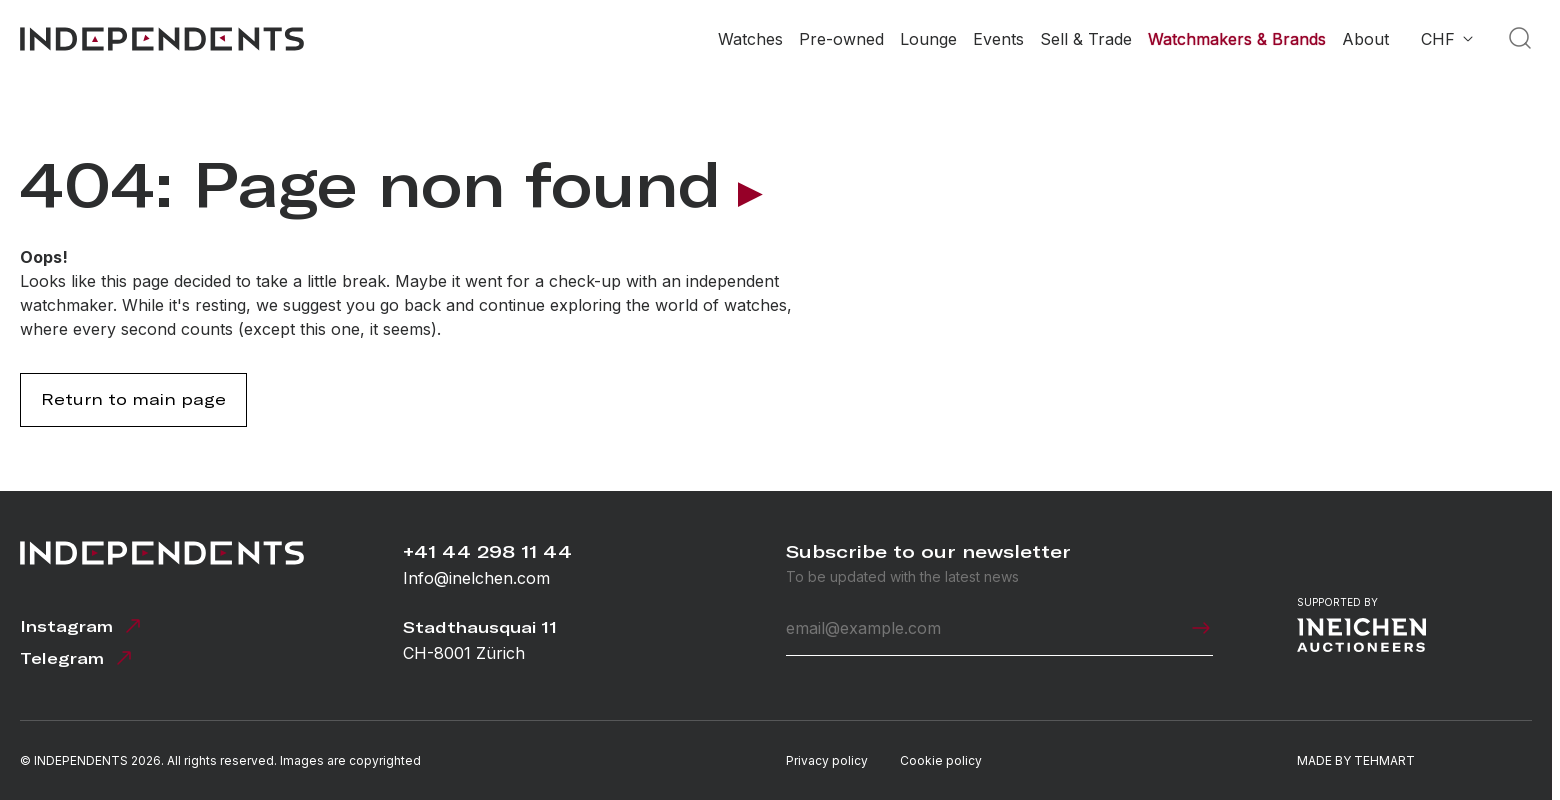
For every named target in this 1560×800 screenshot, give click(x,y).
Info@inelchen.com (476, 578)
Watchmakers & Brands (1237, 39)
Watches (750, 39)
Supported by (1361, 624)
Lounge (928, 39)
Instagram (82, 626)
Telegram (78, 658)
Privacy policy (827, 760)
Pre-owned (841, 39)
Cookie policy (941, 760)
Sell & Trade (1086, 39)
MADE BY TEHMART (1356, 760)
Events (998, 39)
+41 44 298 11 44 (487, 551)
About (1365, 39)
